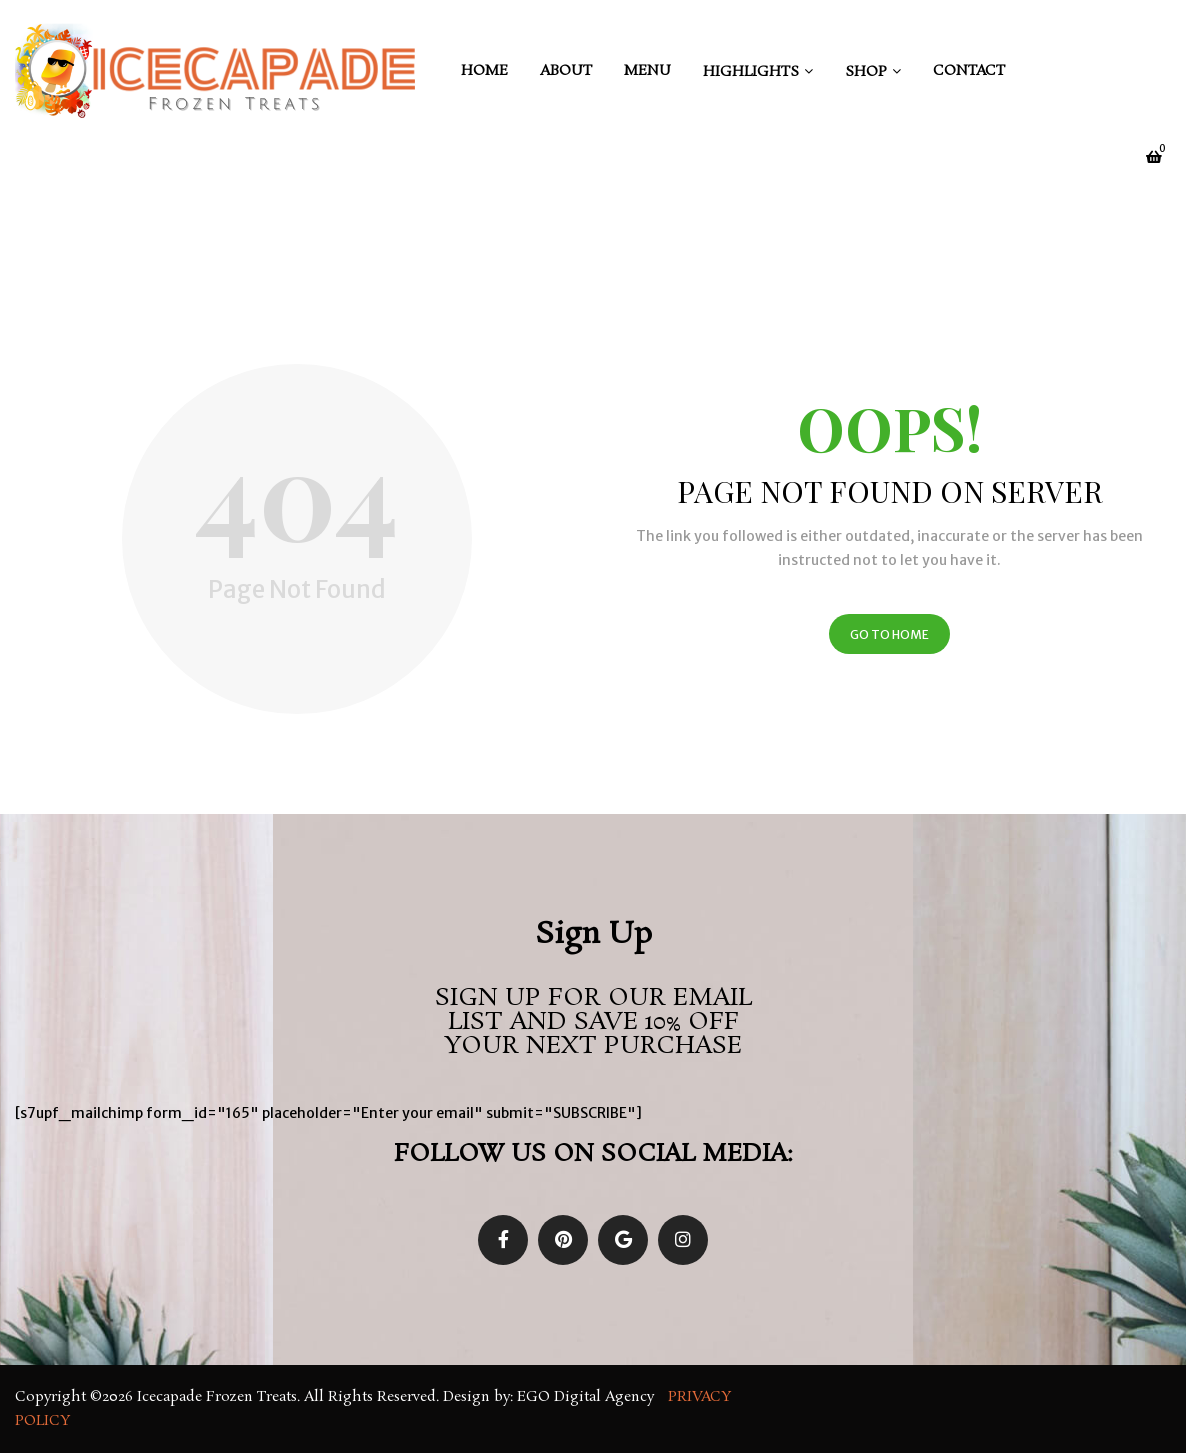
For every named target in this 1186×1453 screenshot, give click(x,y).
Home (484, 71)
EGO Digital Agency (587, 1397)
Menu (647, 71)
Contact (969, 71)
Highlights (751, 72)
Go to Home (889, 634)
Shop (866, 72)
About (566, 71)
